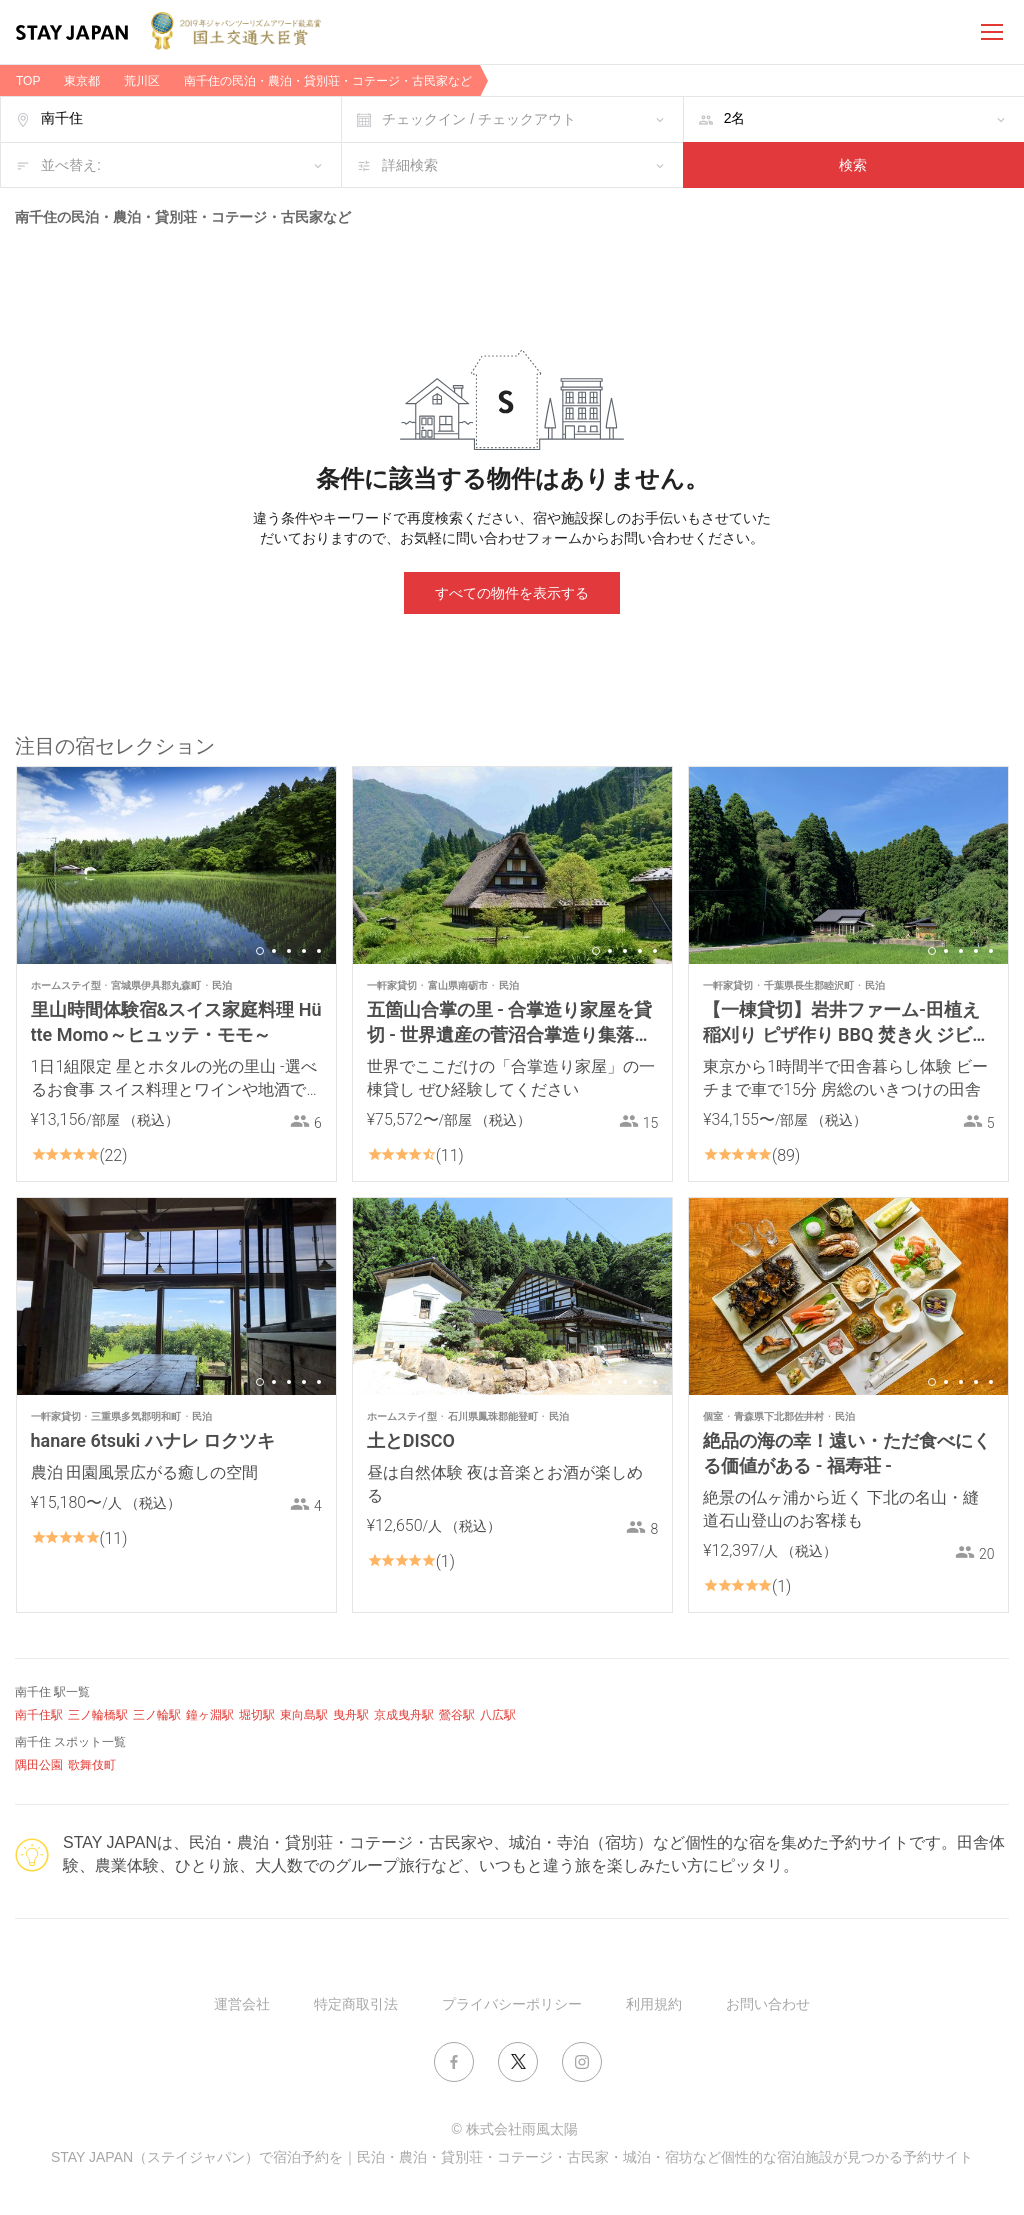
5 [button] (319, 951)
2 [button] (274, 951)
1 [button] (260, 951)
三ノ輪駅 (157, 1715)
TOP (28, 81)
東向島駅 (304, 1715)
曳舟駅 (351, 1715)
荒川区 (142, 81)
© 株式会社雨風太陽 (514, 2129)
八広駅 (498, 1715)
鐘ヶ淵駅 (210, 1715)
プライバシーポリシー (512, 2004)
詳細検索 (410, 165)
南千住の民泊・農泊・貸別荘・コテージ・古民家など (328, 81)
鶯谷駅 (457, 1715)
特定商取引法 (356, 2004)
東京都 (82, 81)
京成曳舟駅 (404, 1715)
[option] (176, 865)
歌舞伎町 (92, 1765)
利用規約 (654, 2004)
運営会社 (242, 2004)
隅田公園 (39, 1765)
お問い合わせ (768, 2004)
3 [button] (289, 951)
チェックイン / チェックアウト (479, 119)
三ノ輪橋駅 (98, 1715)
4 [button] (304, 951)
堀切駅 (257, 1715)
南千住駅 (39, 1715)
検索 (853, 165)
